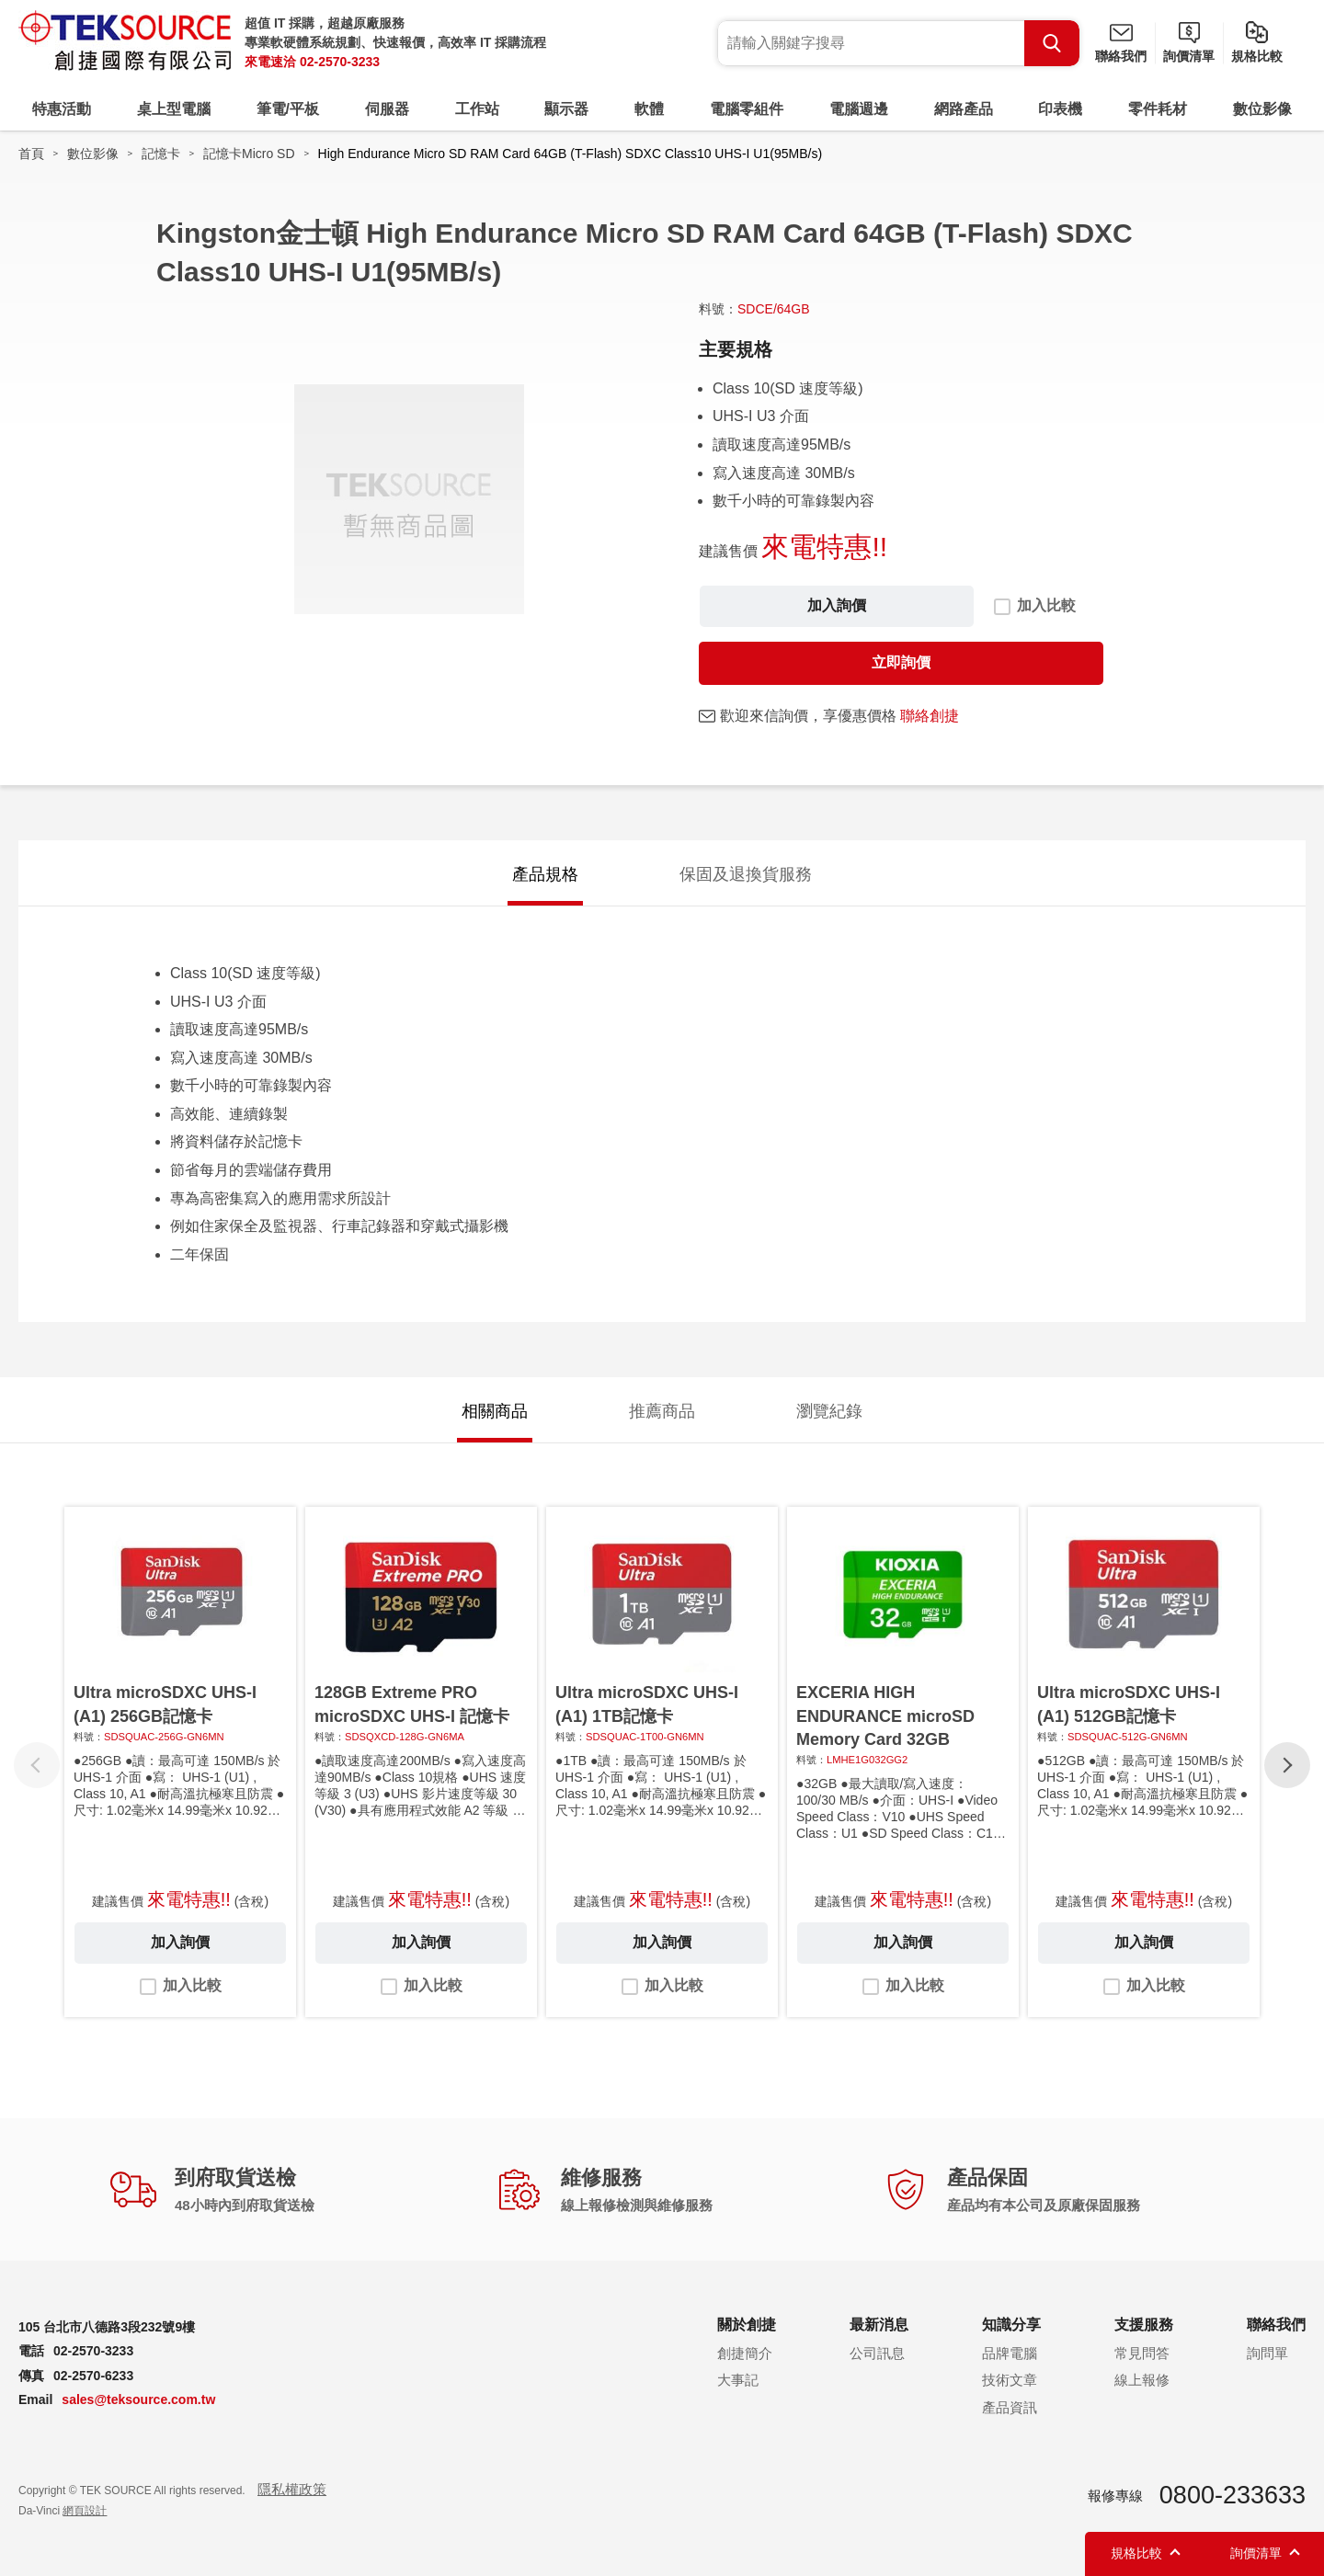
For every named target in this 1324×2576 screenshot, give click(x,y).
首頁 (31, 153)
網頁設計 (85, 2510)
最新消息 (879, 2324)
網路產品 (963, 109)
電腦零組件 (746, 109)
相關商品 (495, 1411)
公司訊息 (877, 2353)
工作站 (477, 109)
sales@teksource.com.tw (138, 2399)
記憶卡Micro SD (249, 153)
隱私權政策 (291, 2489)
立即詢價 (901, 662)
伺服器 (387, 109)
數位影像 (1262, 109)
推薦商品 (662, 1411)
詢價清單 (1189, 56)
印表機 (1060, 109)
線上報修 (1142, 2380)
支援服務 (1143, 2324)
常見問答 (1142, 2353)
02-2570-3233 (340, 61)
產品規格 (545, 874)
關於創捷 (746, 2324)
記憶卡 (161, 153)
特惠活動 (61, 109)
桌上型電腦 (174, 109)
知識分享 (1011, 2324)
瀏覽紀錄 (829, 1411)
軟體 (649, 109)
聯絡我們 (1121, 56)
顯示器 (566, 109)
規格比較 (1257, 56)
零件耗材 (1157, 109)
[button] (1287, 1765)
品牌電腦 (1009, 2353)
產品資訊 (1009, 2407)
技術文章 (1009, 2380)
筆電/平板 (288, 109)
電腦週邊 (858, 109)
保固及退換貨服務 (745, 874)
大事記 (738, 2380)
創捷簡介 (744, 2353)
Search (1051, 43)
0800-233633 (1232, 2495)
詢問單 (1267, 2353)
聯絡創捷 (929, 716)
